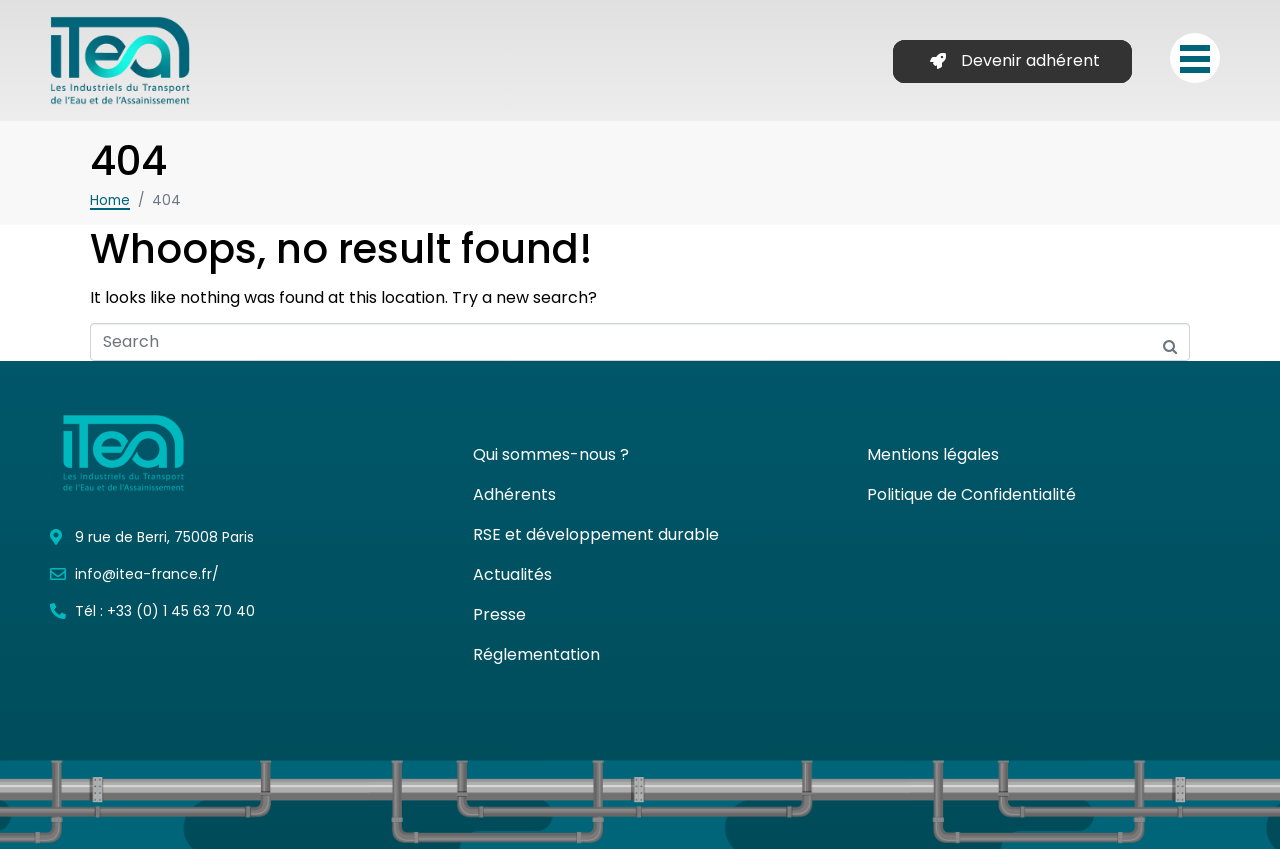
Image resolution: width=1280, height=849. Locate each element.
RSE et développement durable (596, 534)
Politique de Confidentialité (971, 494)
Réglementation (536, 654)
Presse (499, 614)
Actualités (512, 574)
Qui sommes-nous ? (551, 454)
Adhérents (514, 494)
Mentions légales (933, 454)
